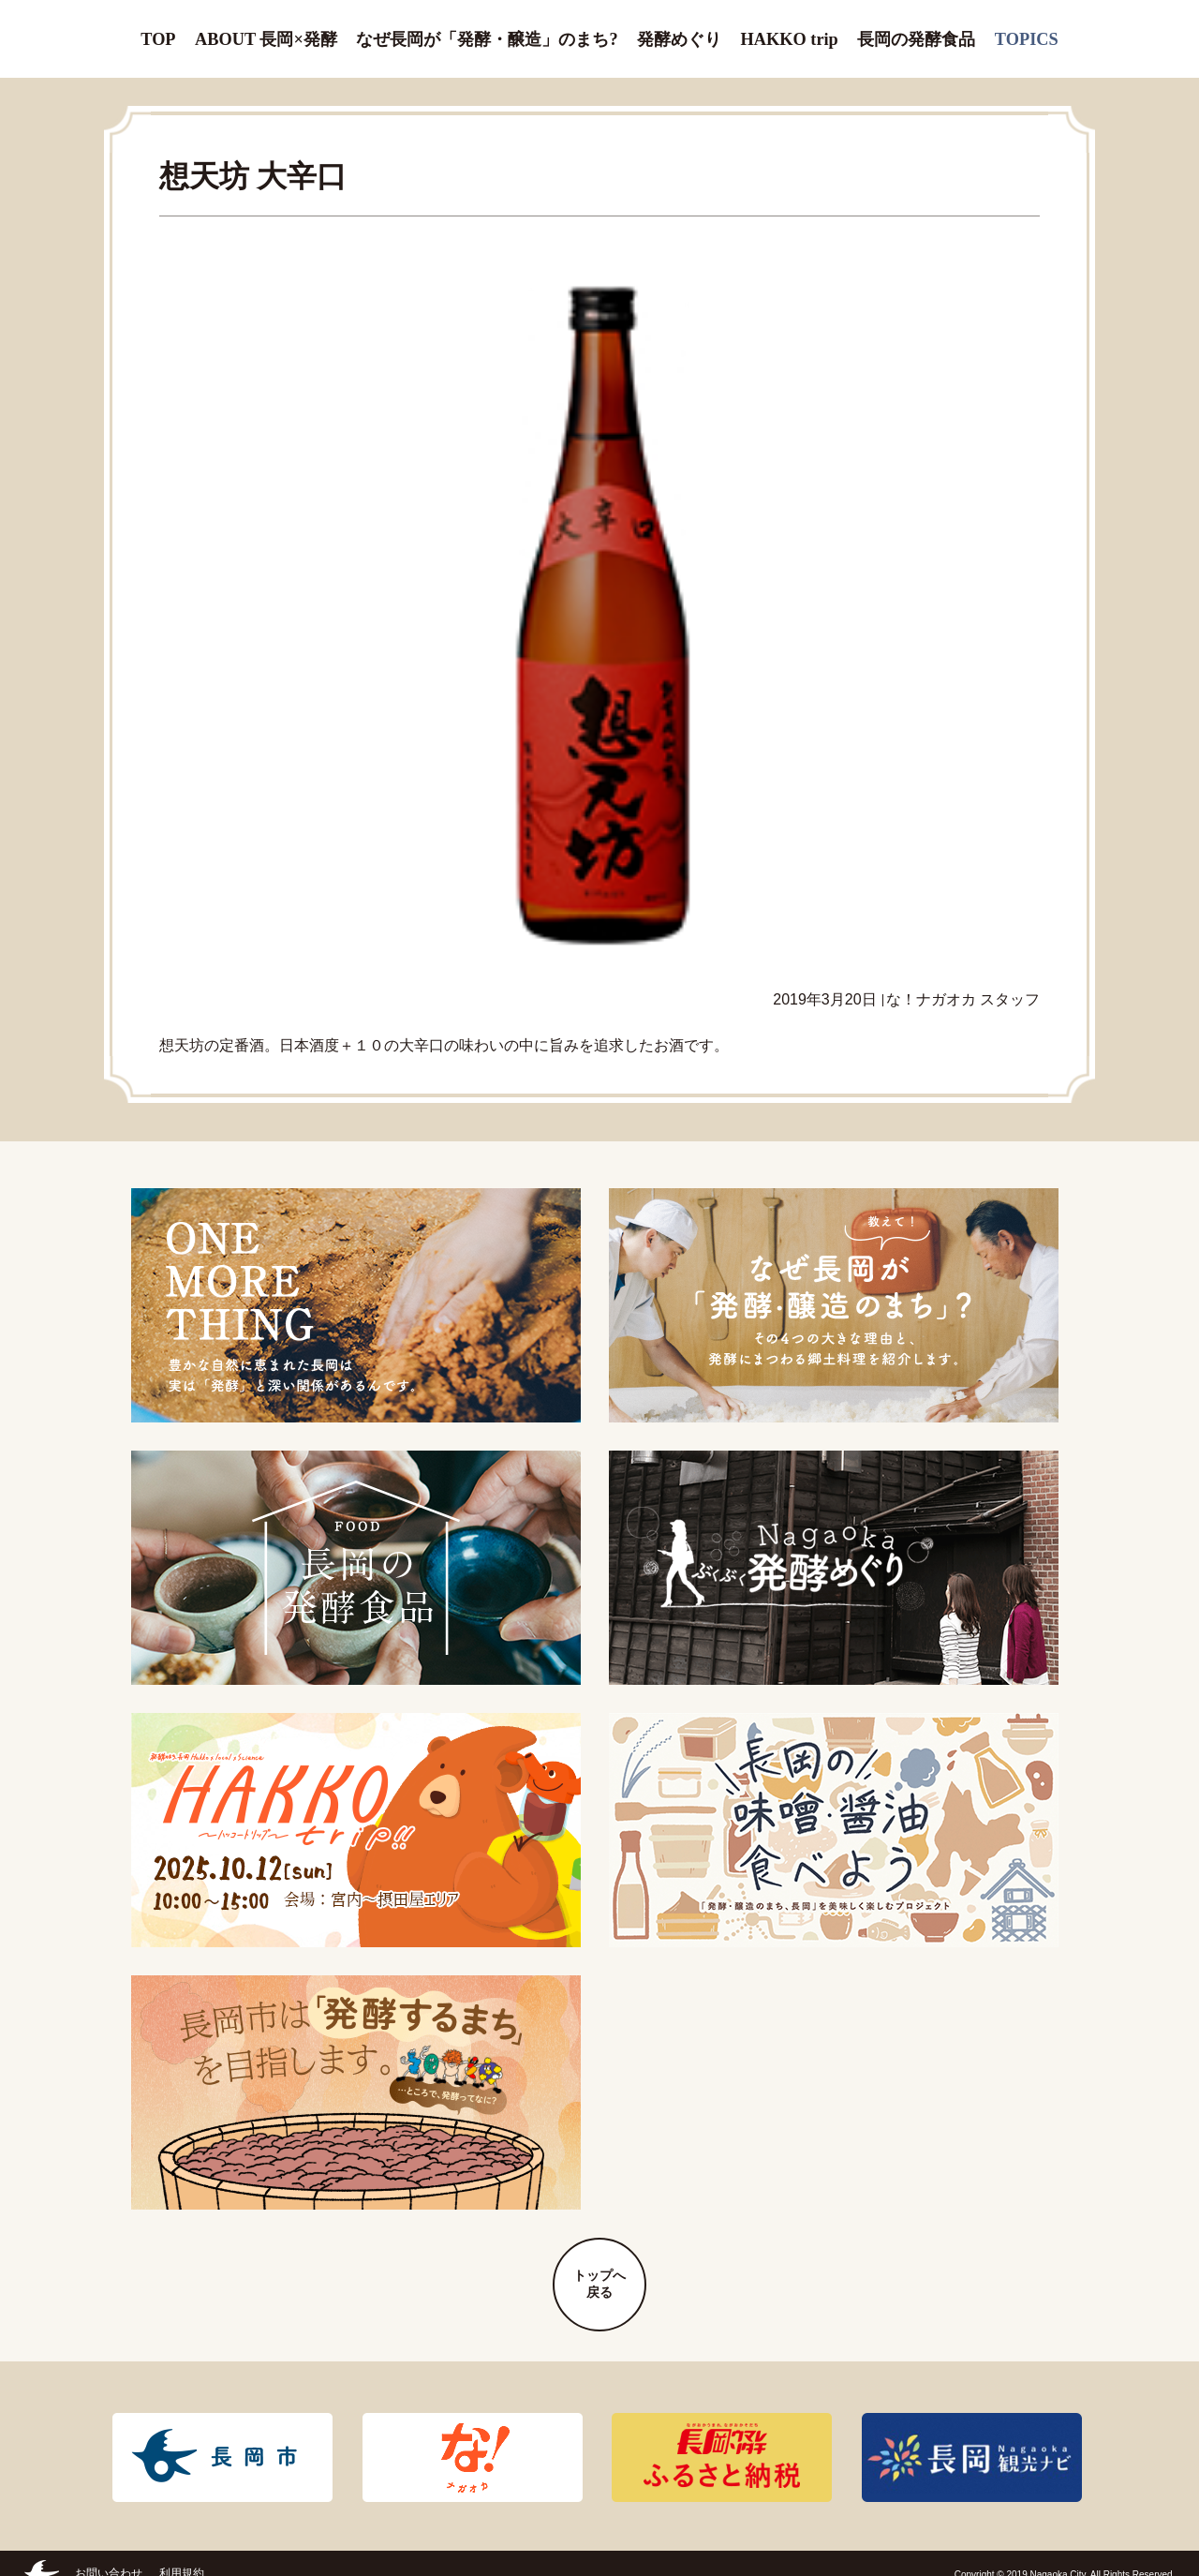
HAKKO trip (783, 28)
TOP (162, 28)
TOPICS (1023, 28)
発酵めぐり (670, 28)
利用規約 (181, 2551)
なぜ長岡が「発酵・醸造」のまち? (484, 28)
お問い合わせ (108, 2551)
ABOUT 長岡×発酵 (273, 28)
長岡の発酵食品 (911, 28)
